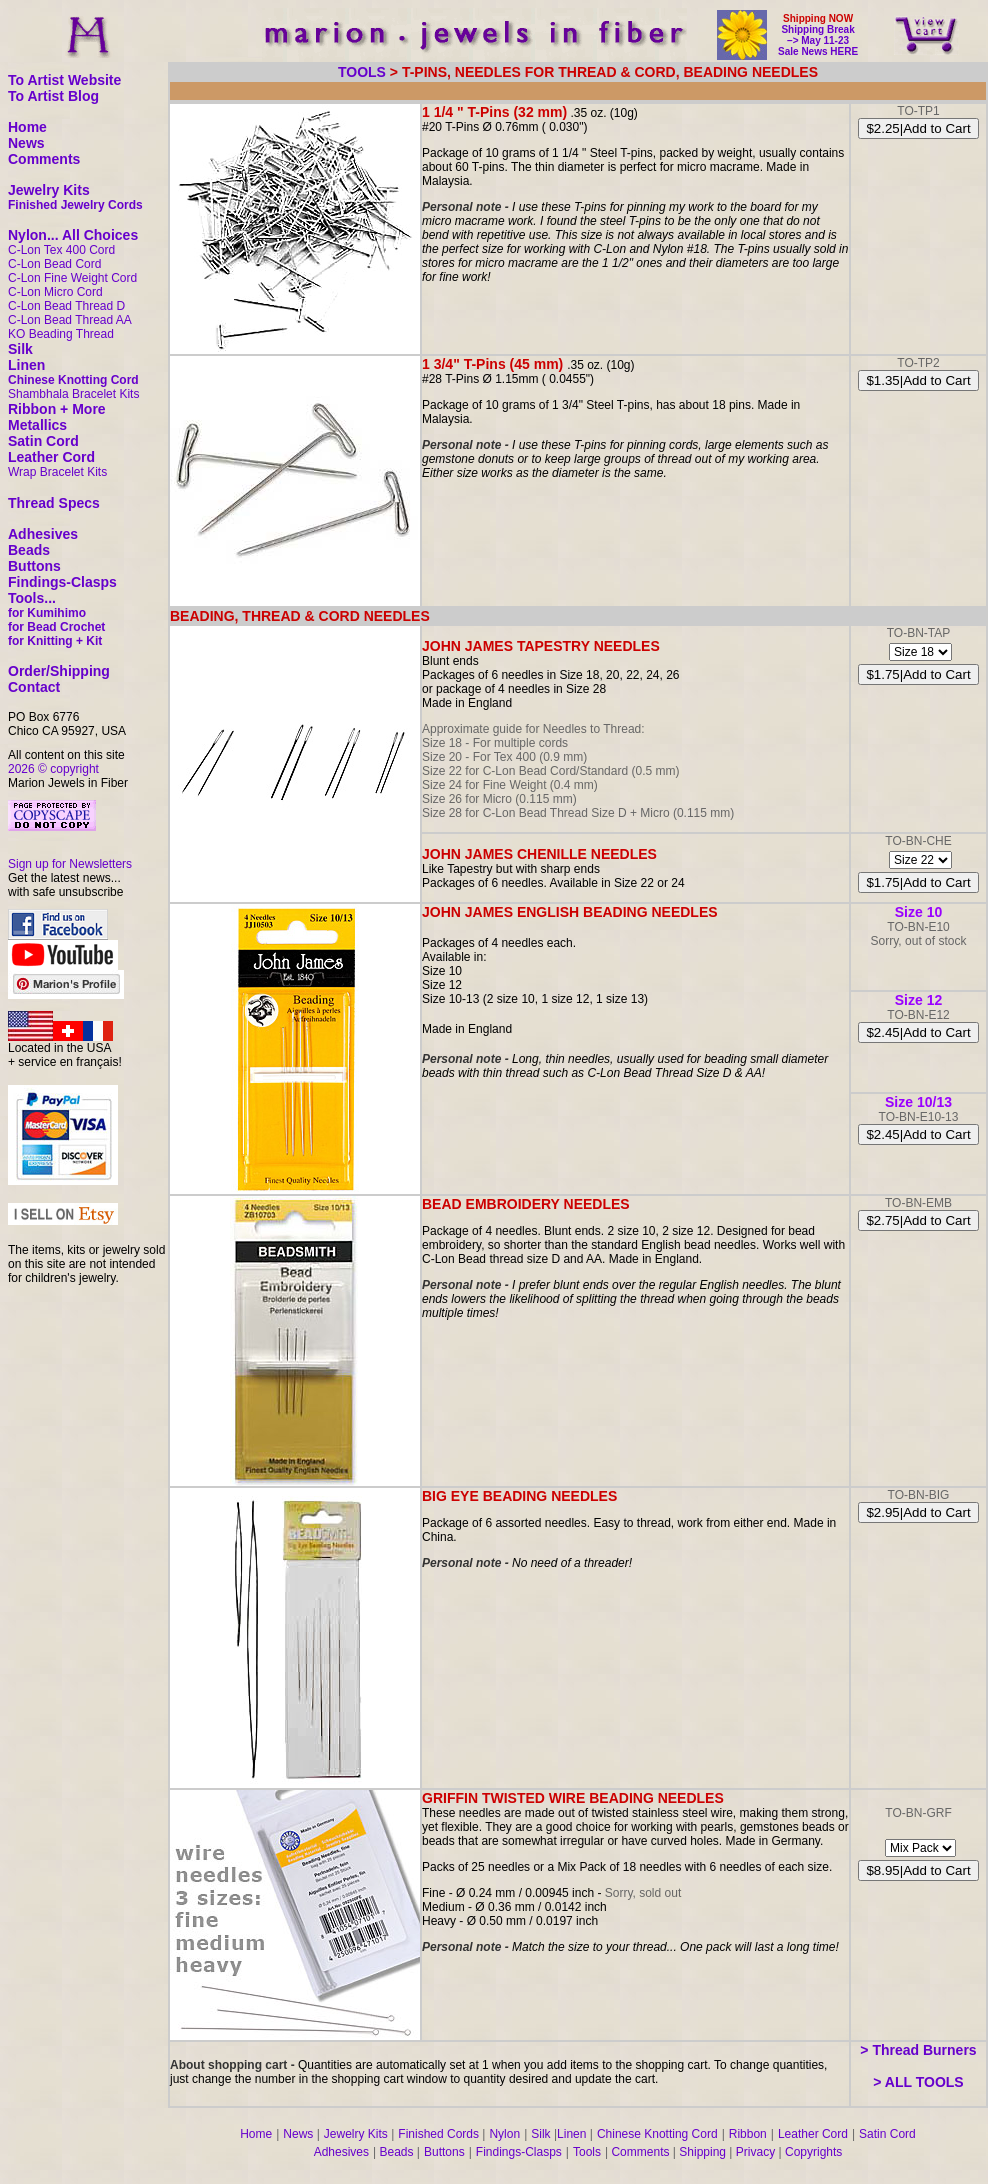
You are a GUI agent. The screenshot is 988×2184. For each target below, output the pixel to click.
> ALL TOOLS (918, 2082)
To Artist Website (64, 80)
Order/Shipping (59, 671)
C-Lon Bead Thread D (66, 306)
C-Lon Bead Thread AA (70, 320)
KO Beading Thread (61, 334)
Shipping (702, 2152)
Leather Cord (51, 457)
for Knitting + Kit (55, 641)
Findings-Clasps (62, 582)
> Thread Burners (918, 2050)
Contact (34, 687)
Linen (26, 365)
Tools (587, 2152)
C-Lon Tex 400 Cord (61, 250)
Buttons (34, 566)
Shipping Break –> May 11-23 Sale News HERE (818, 40)
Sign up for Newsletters (70, 864)
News (26, 143)
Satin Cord (43, 441)
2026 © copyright (53, 769)
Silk (20, 349)
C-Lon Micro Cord (55, 292)
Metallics (37, 425)
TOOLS (362, 72)
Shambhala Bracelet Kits (73, 394)
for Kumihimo (47, 613)
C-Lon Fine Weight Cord (72, 278)
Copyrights (813, 2152)
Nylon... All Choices (73, 235)
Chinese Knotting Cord (73, 380)
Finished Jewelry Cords (75, 205)
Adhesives (43, 534)
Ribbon (748, 2134)
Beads (29, 550)
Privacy (755, 2152)
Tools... (32, 598)
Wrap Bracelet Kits (57, 472)
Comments (44, 159)
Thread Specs (54, 503)
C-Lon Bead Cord (54, 264)
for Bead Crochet (56, 627)
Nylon (504, 2134)
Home (27, 127)
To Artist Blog (53, 96)
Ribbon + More (57, 409)
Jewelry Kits (49, 190)
